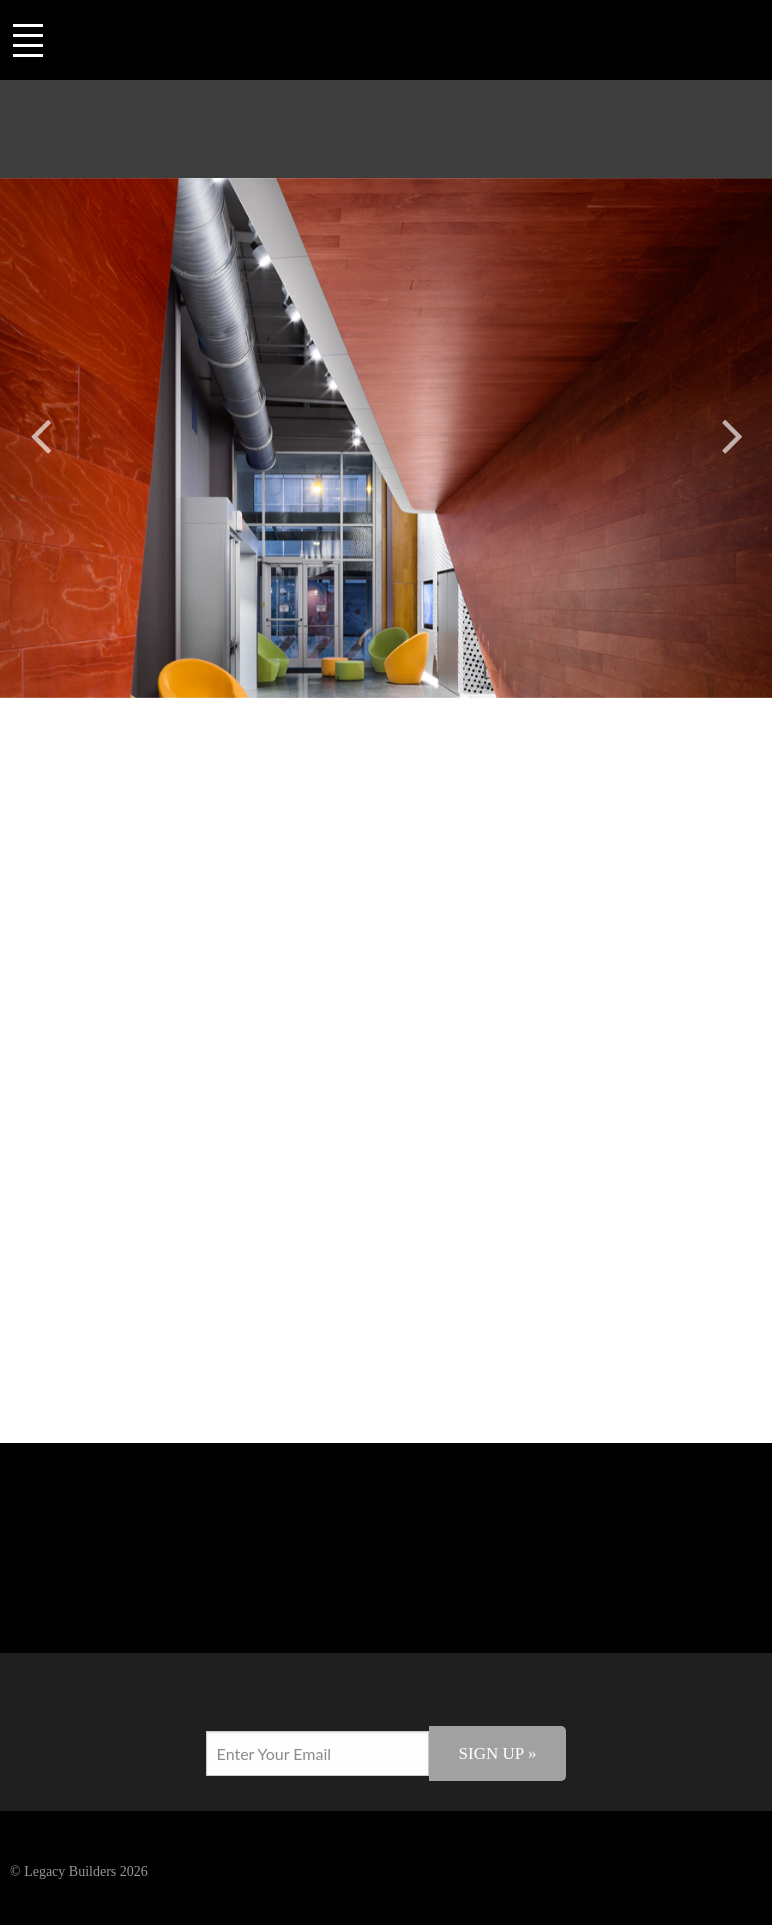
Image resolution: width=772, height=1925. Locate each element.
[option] (386, 438)
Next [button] (732, 432)
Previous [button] (40, 432)
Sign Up (498, 1753)
